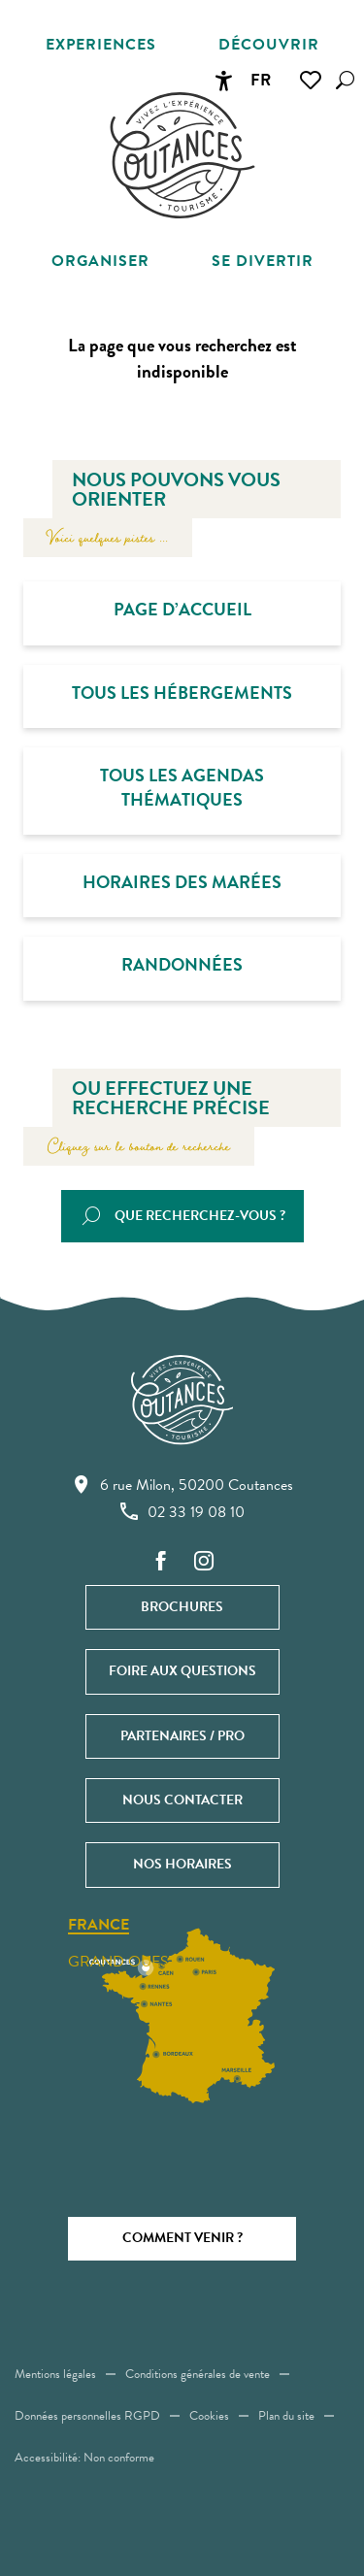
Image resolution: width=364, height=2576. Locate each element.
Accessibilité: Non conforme (84, 2457)
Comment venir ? (182, 2238)
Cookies (209, 2416)
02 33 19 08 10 (182, 1511)
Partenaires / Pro (182, 1736)
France (98, 1925)
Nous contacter (182, 1800)
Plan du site (286, 2416)
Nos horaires (182, 1864)
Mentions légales (55, 2374)
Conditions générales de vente (197, 2374)
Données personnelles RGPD (87, 2416)
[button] (345, 80)
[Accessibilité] (223, 80)
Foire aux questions (182, 1671)
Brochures (182, 1607)
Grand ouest (122, 1961)
